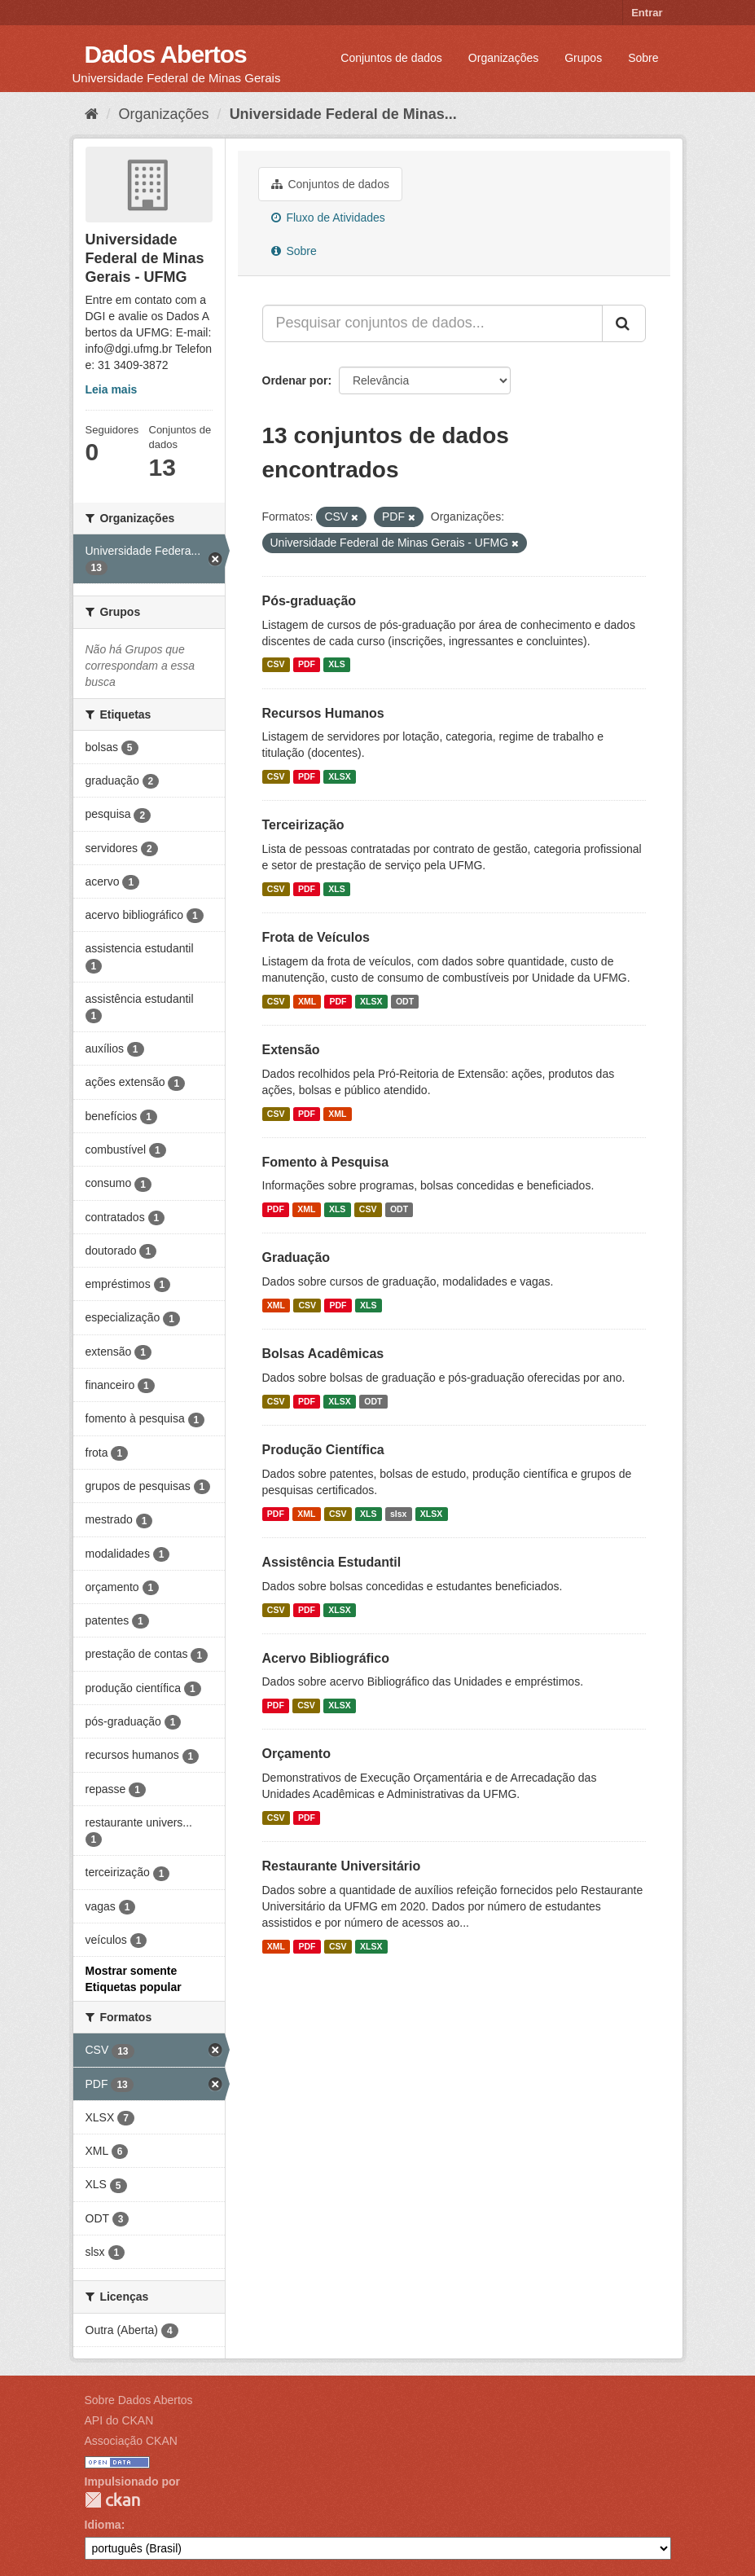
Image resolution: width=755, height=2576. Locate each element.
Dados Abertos (166, 54)
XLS (336, 665)
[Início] (92, 114)
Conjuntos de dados (391, 57)
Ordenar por (295, 380)
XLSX (339, 776)
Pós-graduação (309, 601)
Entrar (646, 13)
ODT (405, 1001)
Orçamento (296, 1754)
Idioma (103, 2524)
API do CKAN (119, 2420)
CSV (276, 665)
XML (307, 1001)
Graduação (296, 1257)
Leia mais (112, 389)
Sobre (643, 57)
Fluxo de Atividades (328, 217)
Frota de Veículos (316, 937)
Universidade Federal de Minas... (343, 114)
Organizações (503, 57)
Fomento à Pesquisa (325, 1162)
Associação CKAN (131, 2440)
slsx (398, 1514)
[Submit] (624, 323)
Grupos (583, 57)
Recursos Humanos (323, 713)
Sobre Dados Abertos (139, 2400)
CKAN (112, 2499)
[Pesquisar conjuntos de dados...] (432, 323)
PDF (306, 665)
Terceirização (303, 825)
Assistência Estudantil (332, 1562)
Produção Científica (323, 1450)
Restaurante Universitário (341, 1866)
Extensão (291, 1050)
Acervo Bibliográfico (325, 1658)
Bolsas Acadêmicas (323, 1354)
